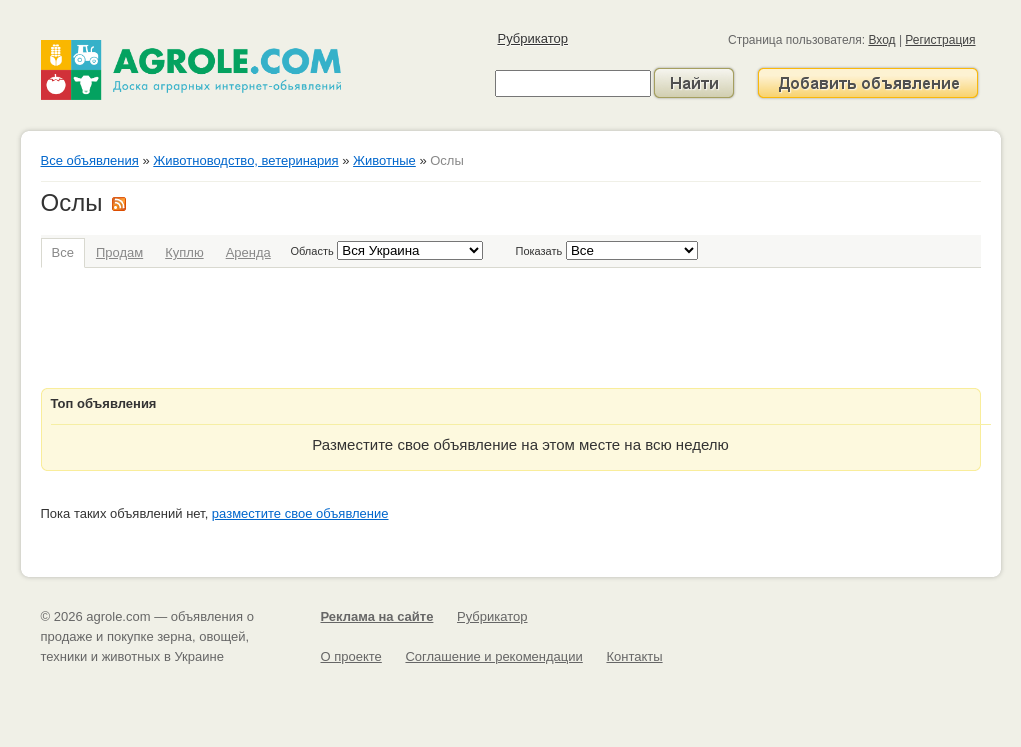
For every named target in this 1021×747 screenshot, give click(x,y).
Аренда (248, 252)
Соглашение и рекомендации (493, 656)
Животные (384, 160)
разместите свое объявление (300, 513)
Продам (119, 252)
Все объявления (90, 160)
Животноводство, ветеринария (245, 160)
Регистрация (940, 40)
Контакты (634, 656)
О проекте (351, 656)
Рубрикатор (533, 38)
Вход (881, 40)
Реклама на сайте (377, 616)
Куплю (184, 252)
